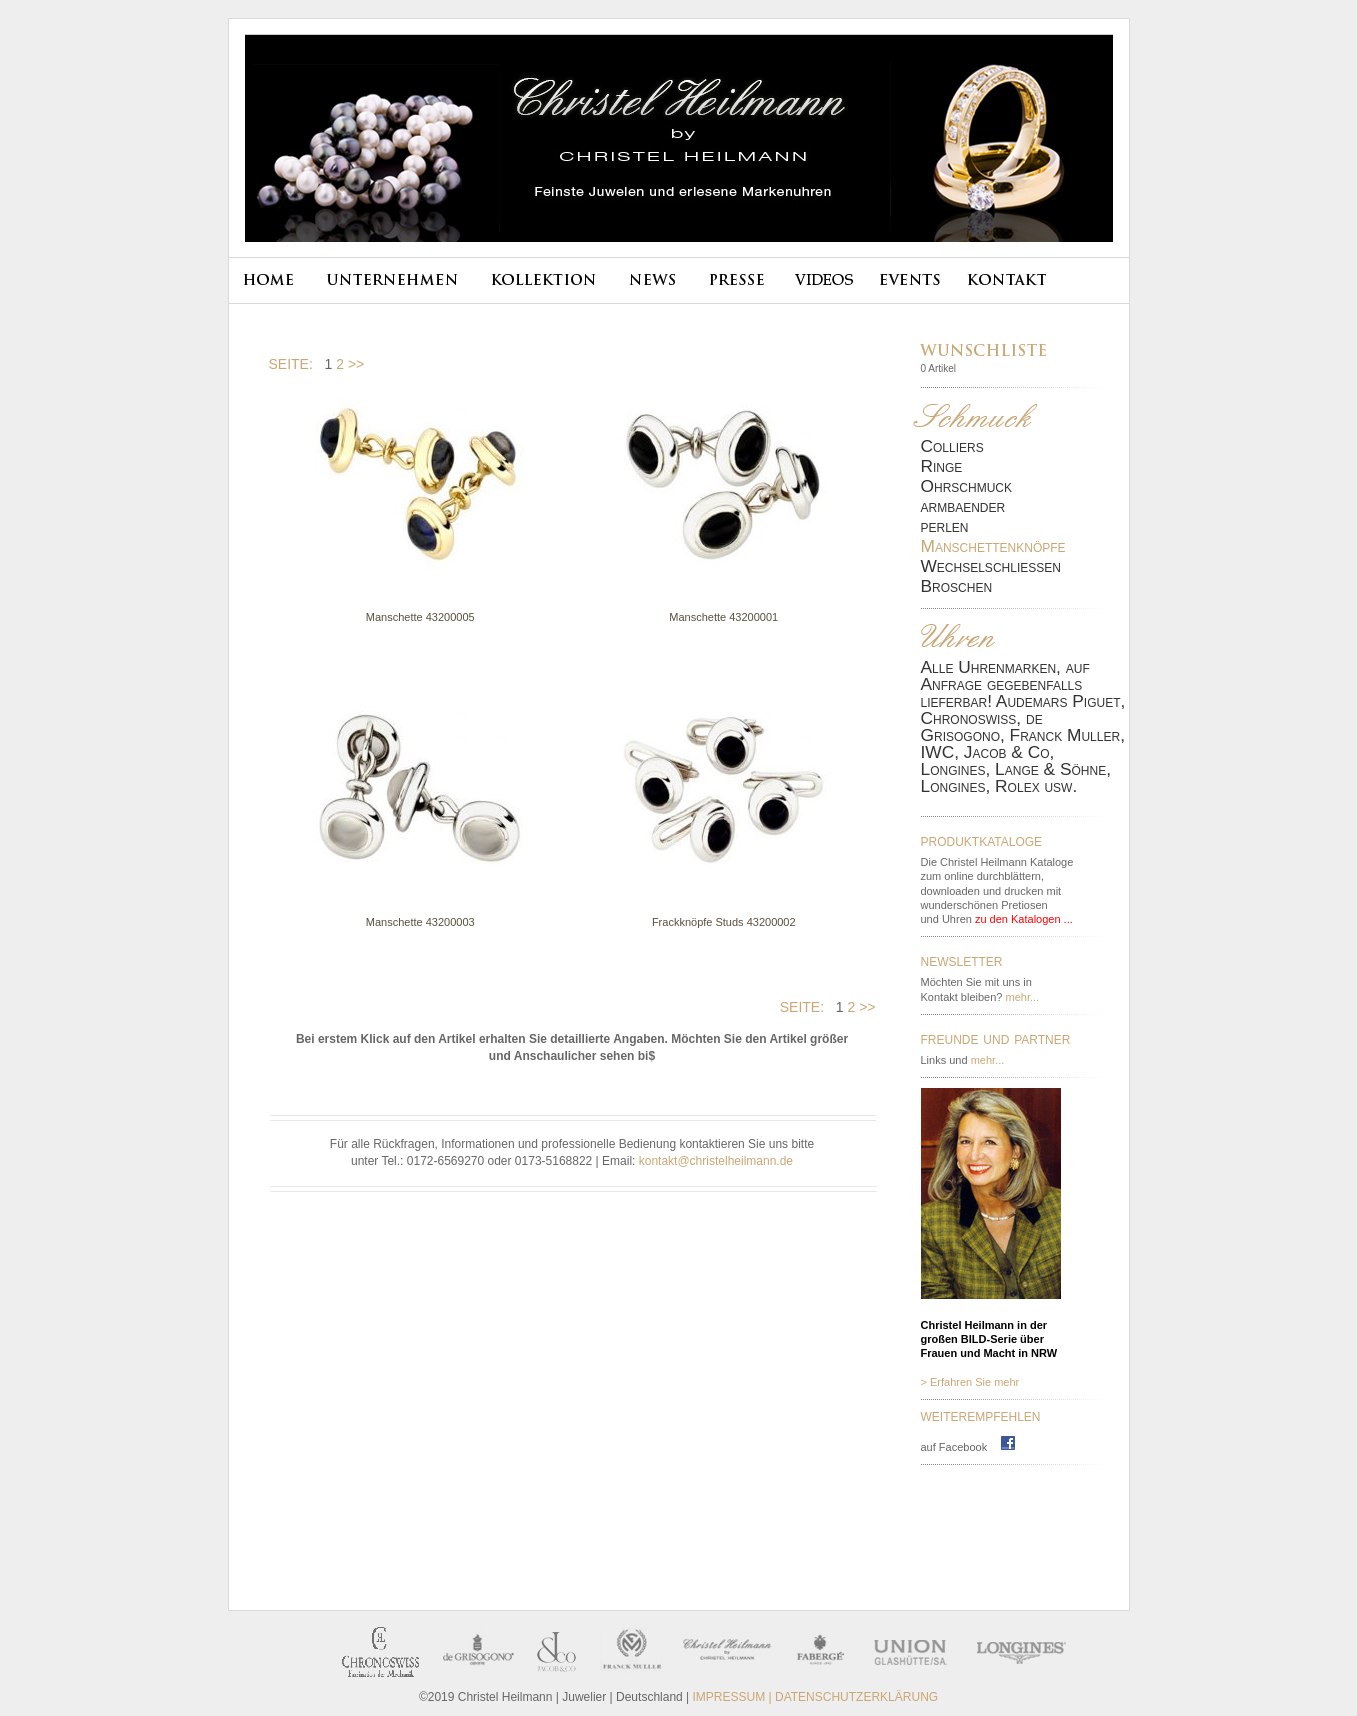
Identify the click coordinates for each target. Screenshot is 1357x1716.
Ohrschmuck (966, 486)
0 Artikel (939, 368)
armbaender (963, 506)
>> (356, 364)
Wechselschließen (991, 566)
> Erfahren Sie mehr (970, 1382)
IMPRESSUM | (734, 1697)
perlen (945, 526)
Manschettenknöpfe (993, 546)
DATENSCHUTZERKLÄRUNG (856, 1697)
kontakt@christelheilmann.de (716, 1161)
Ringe (942, 466)
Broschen (957, 586)
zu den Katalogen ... (1024, 919)
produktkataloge (982, 840)
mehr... (1023, 997)
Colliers (952, 446)
